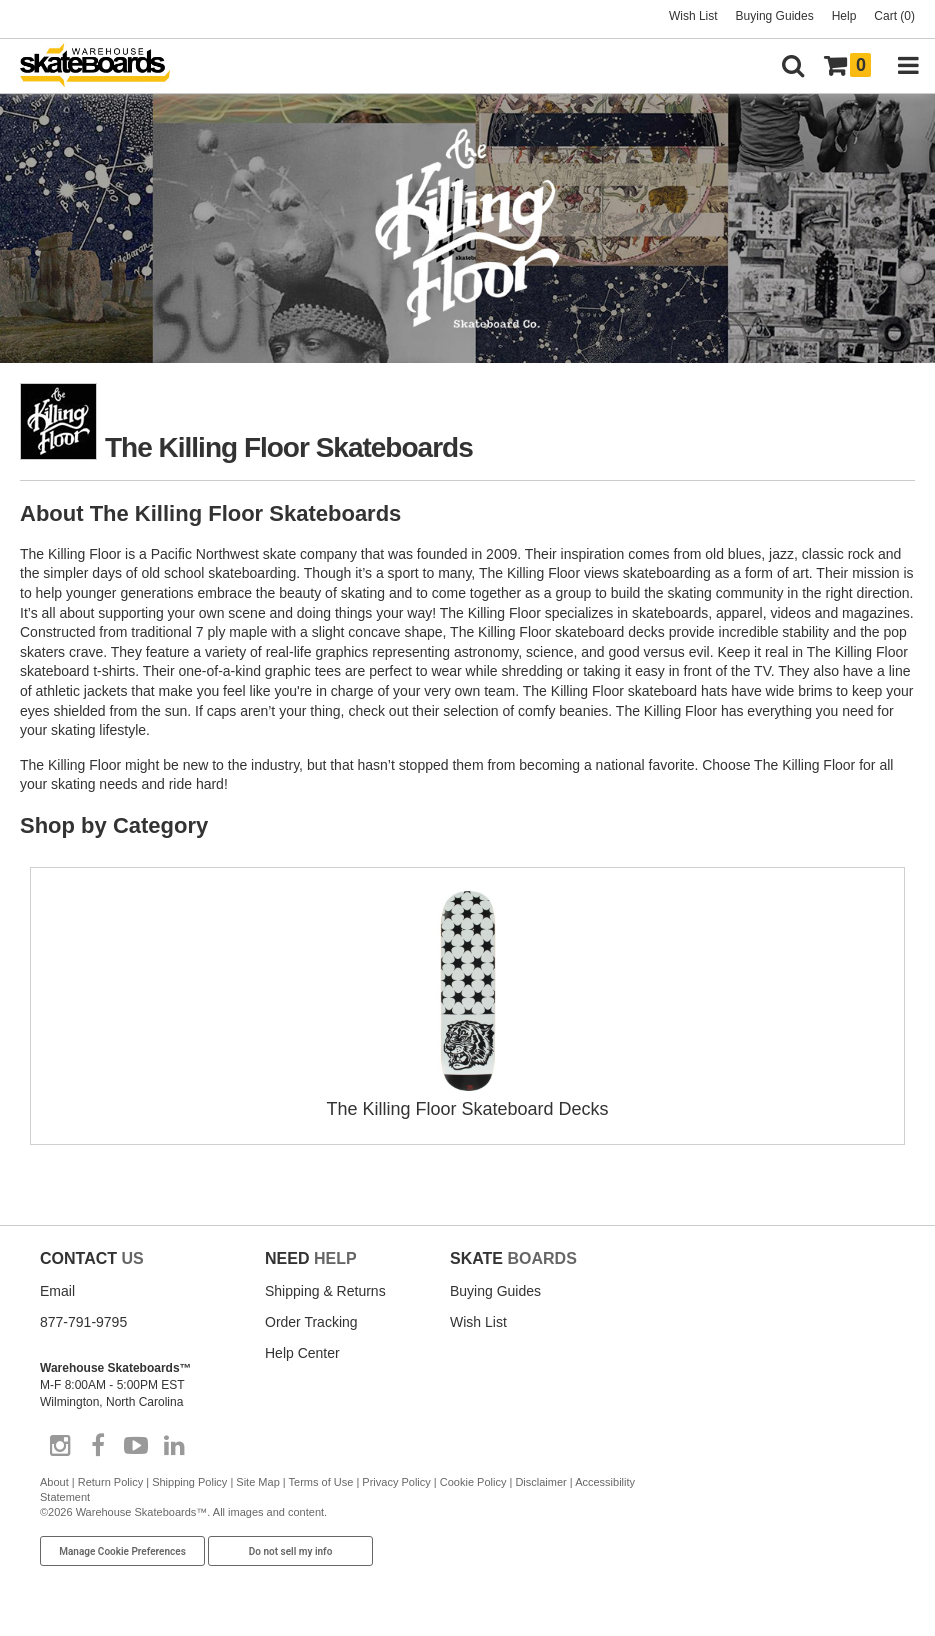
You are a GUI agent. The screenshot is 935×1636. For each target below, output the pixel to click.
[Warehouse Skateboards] (105, 66)
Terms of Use (321, 1482)
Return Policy (110, 1482)
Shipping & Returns (325, 1291)
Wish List (693, 16)
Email (57, 1291)
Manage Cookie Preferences (122, 1551)
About (54, 1482)
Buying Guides (775, 16)
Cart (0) (894, 16)
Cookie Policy (473, 1482)
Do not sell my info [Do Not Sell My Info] (291, 1551)
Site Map (257, 1482)
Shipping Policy (189, 1482)
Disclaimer (540, 1482)
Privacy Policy (396, 1482)
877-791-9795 (83, 1322)
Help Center (302, 1353)
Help (844, 16)
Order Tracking (311, 1322)
